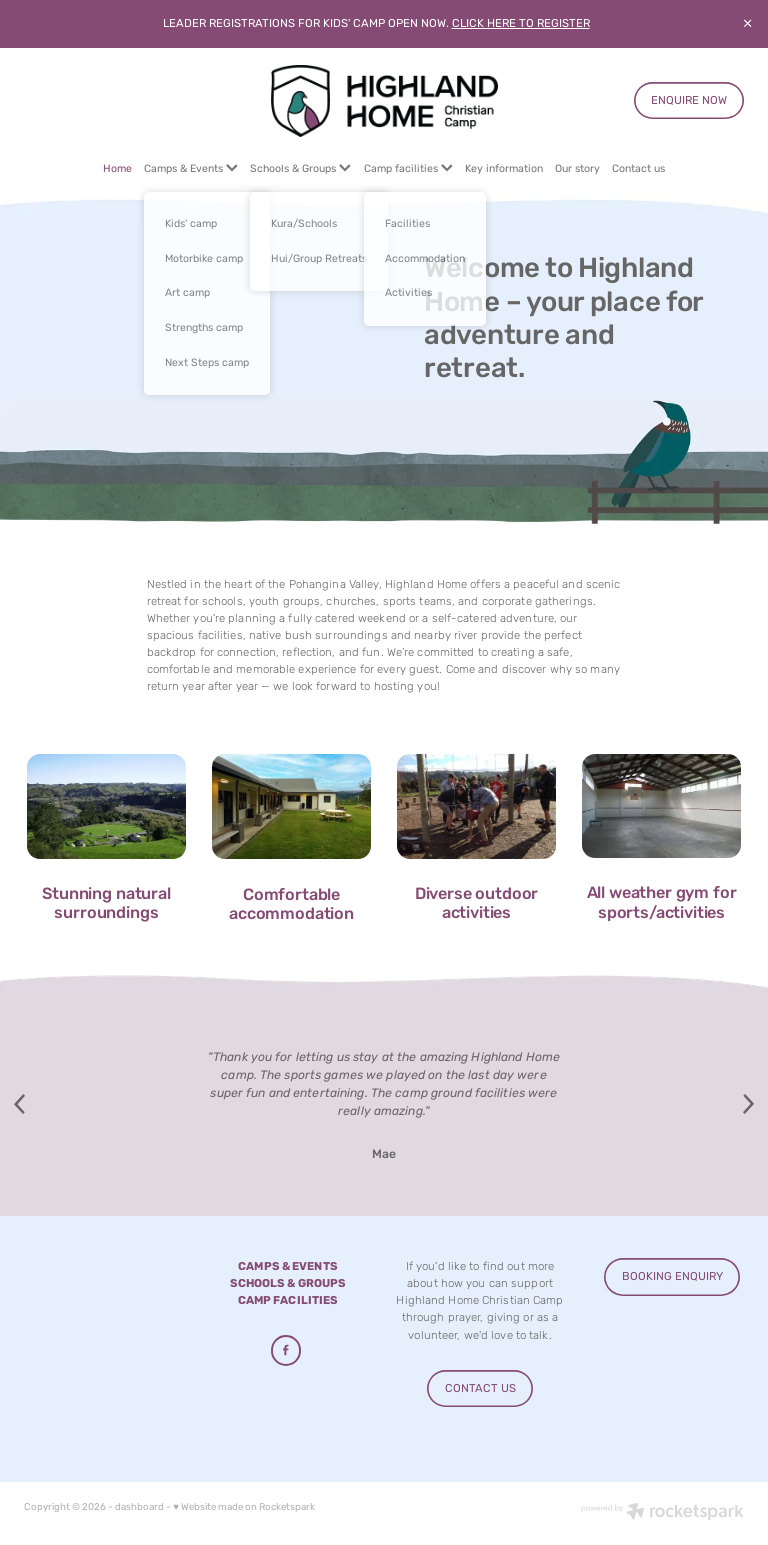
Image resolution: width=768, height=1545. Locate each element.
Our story (577, 168)
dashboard (139, 1507)
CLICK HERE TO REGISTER (521, 23)
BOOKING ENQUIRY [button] (672, 1276)
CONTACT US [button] (480, 1388)
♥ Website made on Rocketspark (244, 1507)
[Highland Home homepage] (384, 101)
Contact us (638, 168)
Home (117, 168)
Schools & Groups (300, 168)
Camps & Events (191, 168)
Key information (504, 168)
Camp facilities (408, 168)
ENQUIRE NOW (689, 100)
